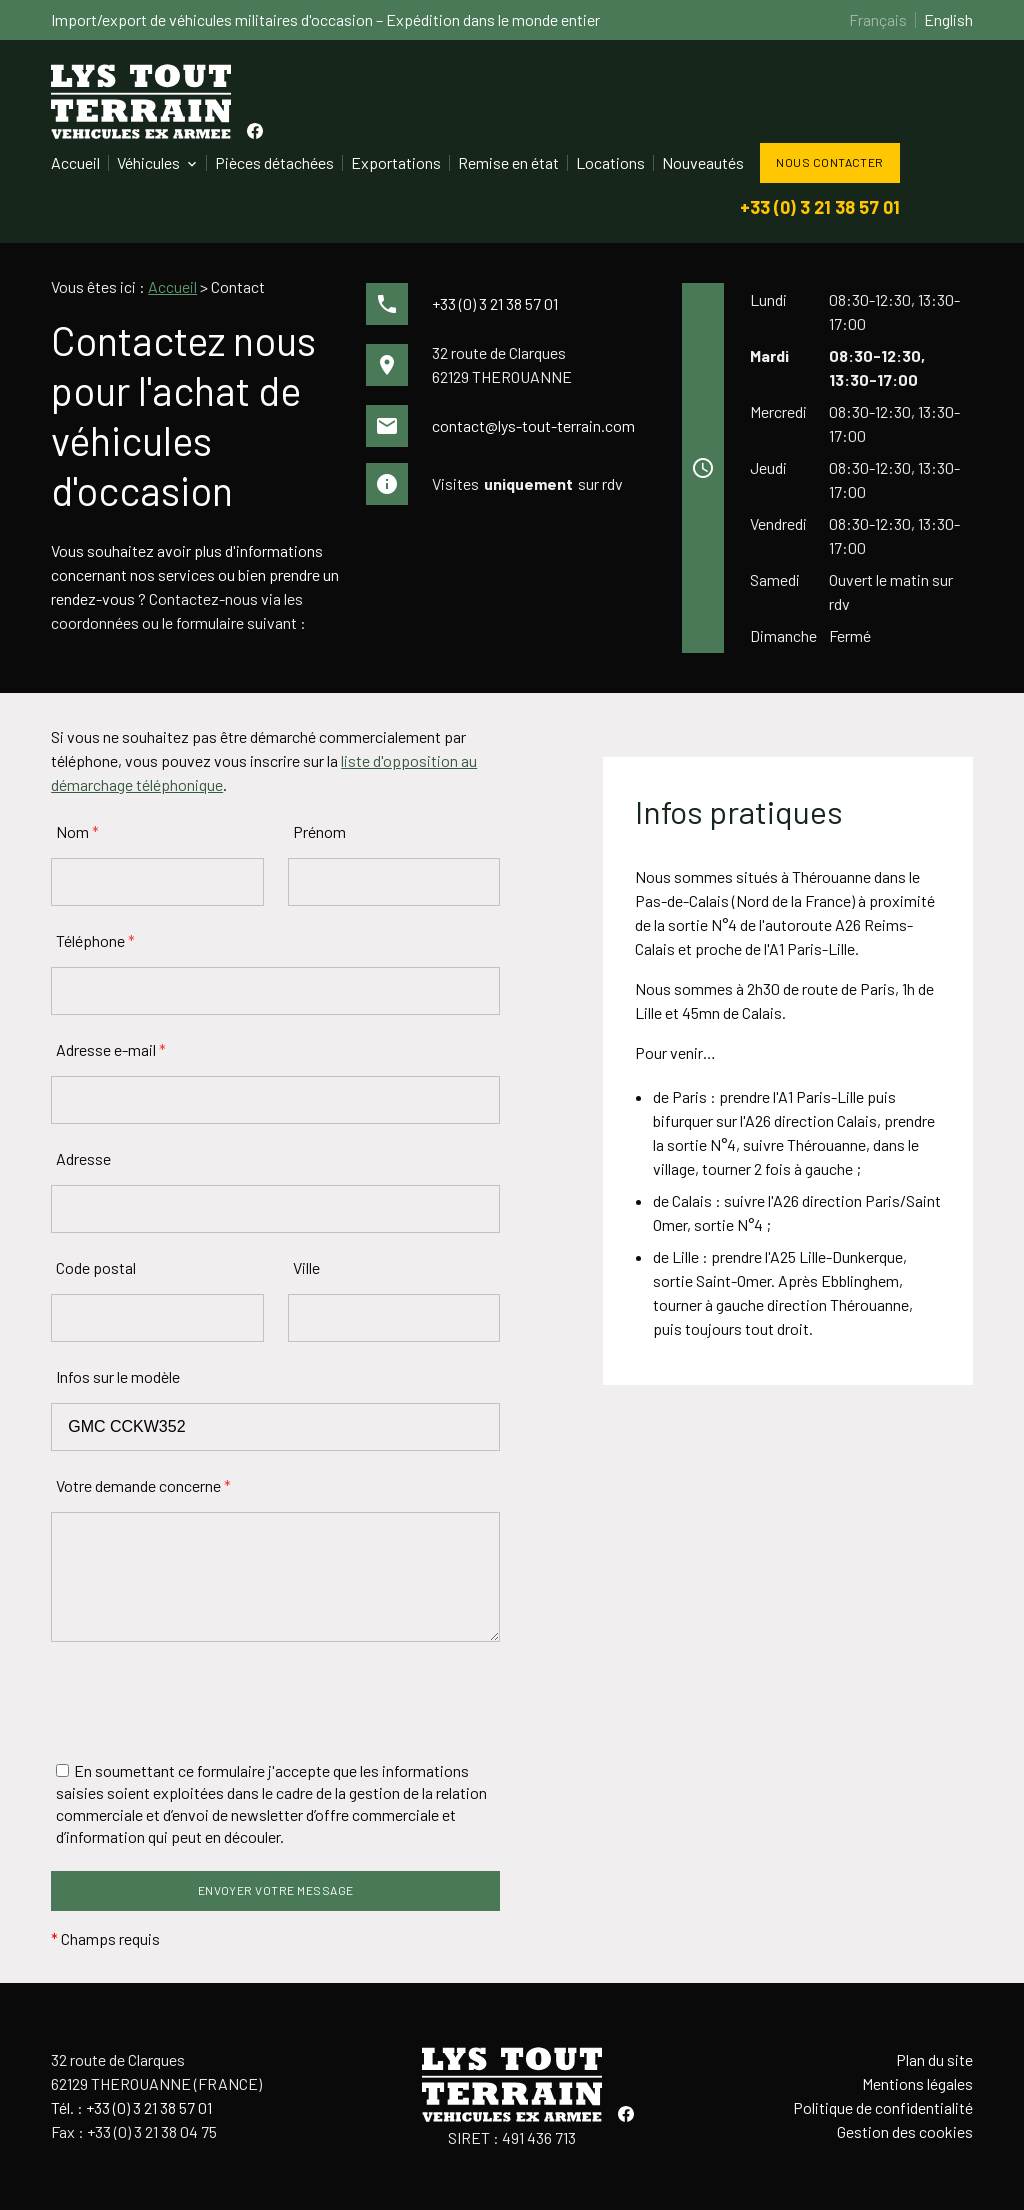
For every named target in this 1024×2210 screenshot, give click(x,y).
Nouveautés (703, 162)
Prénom (319, 831)
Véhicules (148, 162)
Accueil (75, 162)
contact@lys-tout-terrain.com (533, 425)
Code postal (96, 1267)
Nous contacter (830, 162)
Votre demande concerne (143, 1485)
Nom (77, 831)
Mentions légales (917, 2083)
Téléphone (95, 940)
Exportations (396, 162)
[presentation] (203, 1702)
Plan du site (934, 2059)
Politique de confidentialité (883, 2107)
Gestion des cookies (905, 2131)
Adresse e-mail (111, 1049)
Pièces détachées (274, 162)
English (948, 19)
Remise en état (508, 162)
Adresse (83, 1158)
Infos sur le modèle (118, 1376)
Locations (610, 162)
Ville (306, 1267)
